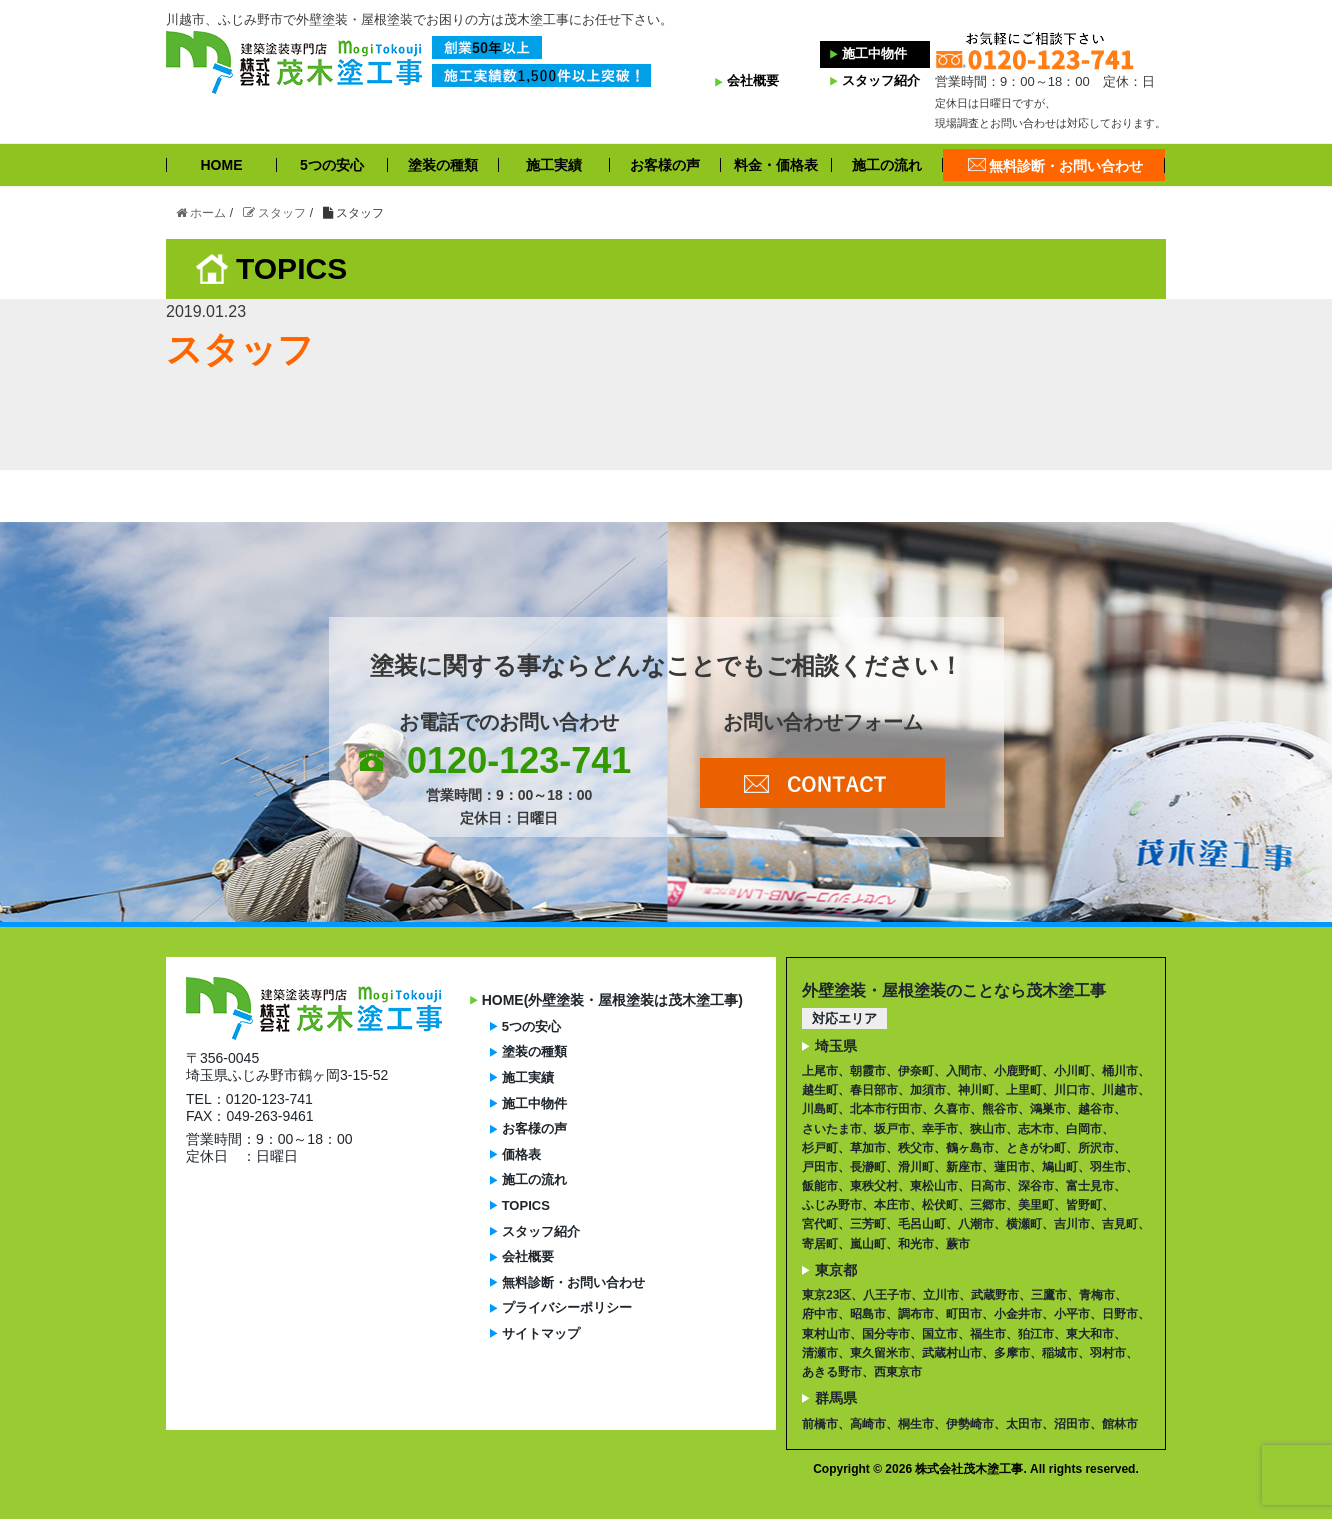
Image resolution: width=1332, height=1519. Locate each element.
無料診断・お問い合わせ (1066, 165)
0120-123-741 (519, 760)
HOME (222, 165)
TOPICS (526, 1205)
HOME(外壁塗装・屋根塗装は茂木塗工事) (612, 1000)
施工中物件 (868, 53)
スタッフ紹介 (875, 80)
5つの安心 (332, 165)
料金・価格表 (776, 165)
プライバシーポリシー (567, 1307)
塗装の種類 (443, 165)
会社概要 (747, 80)
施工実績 (554, 165)
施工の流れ (887, 165)
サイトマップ (541, 1333)
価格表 (521, 1154)
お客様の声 (665, 165)
